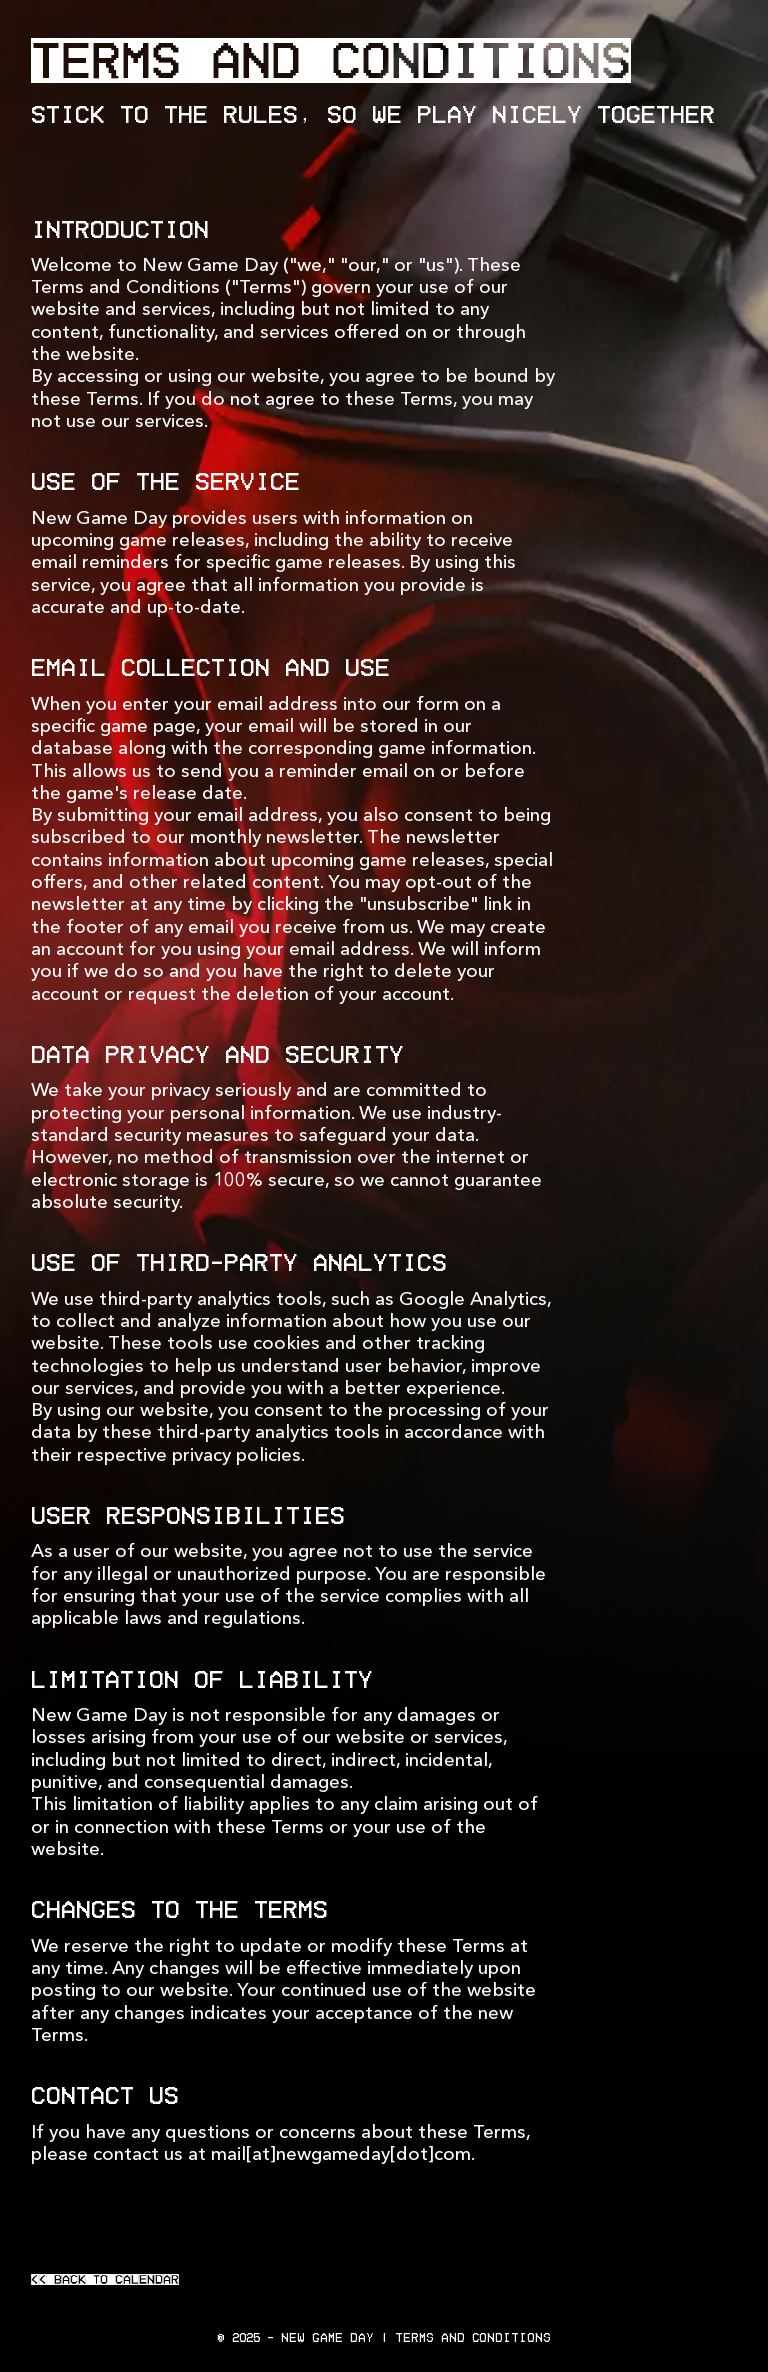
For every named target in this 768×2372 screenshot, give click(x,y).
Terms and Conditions (473, 2337)
